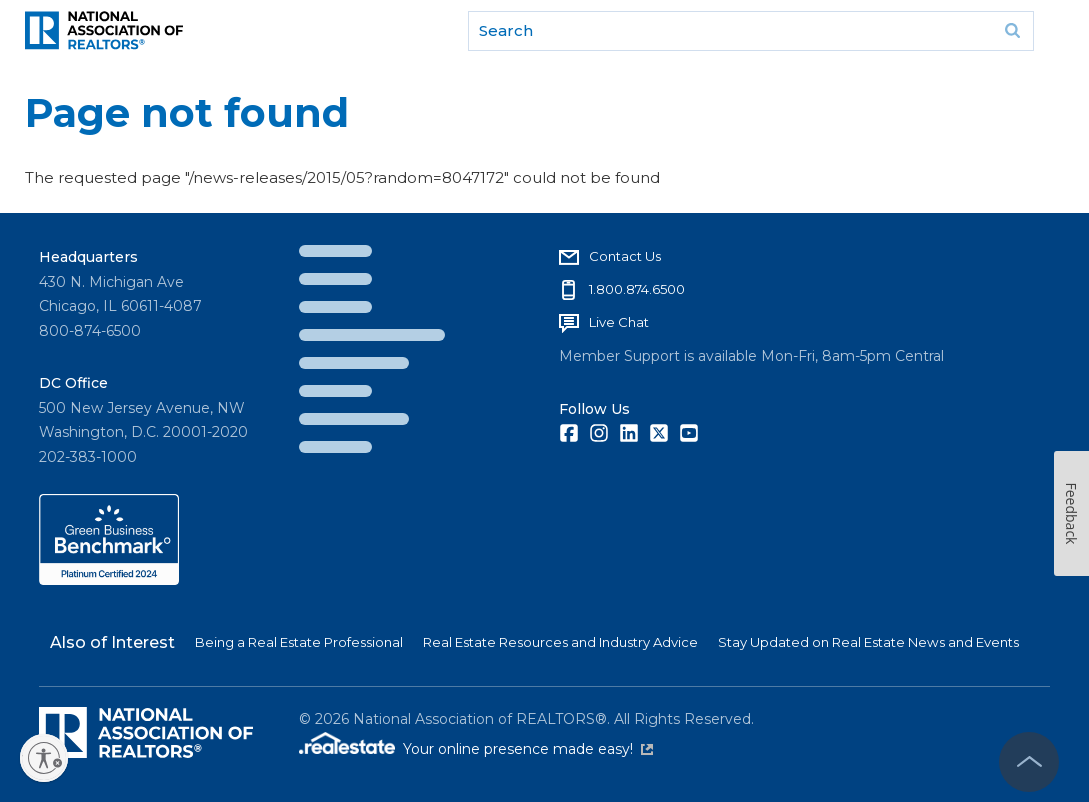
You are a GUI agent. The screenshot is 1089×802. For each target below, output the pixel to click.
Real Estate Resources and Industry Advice (560, 642)
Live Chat (619, 322)
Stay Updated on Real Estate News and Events (868, 642)
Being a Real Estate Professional (299, 642)
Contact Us (625, 256)
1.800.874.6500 (637, 289)
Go (1012, 31)
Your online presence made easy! (528, 749)
